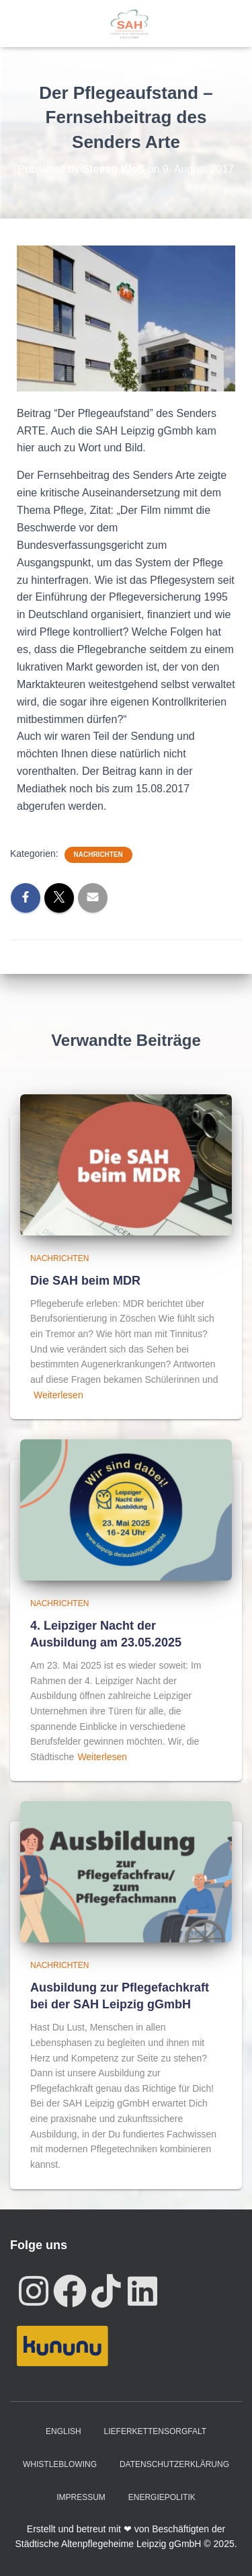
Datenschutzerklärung (174, 2464)
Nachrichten (98, 854)
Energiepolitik (162, 2497)
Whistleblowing (60, 2464)
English (63, 2431)
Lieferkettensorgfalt (155, 2431)
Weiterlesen (58, 1395)
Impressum (81, 2497)
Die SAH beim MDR (85, 1280)
